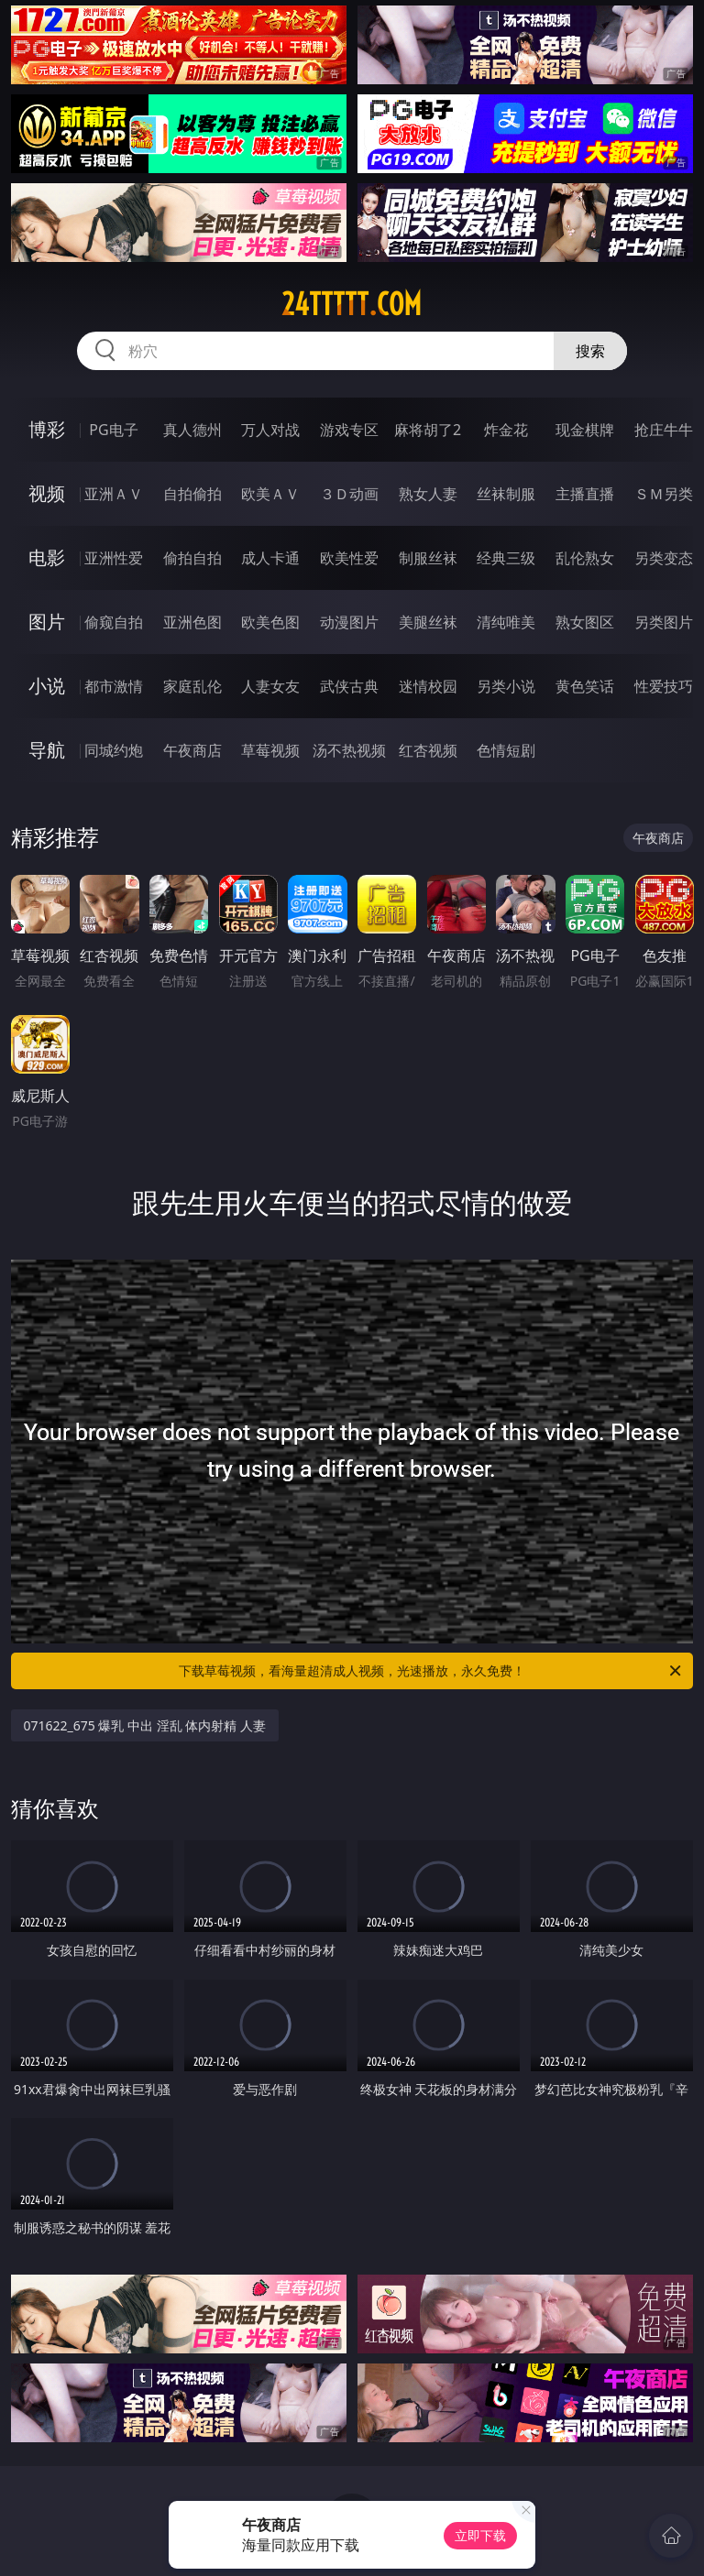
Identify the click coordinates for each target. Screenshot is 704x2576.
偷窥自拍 (113, 622)
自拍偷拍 (192, 494)
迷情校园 (428, 686)
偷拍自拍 (192, 558)
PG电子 (113, 430)
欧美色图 (270, 622)
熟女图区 (585, 622)
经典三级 (506, 558)
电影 (46, 557)
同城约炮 (113, 750)
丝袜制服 (506, 494)
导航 (46, 749)
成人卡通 (270, 558)
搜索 (590, 351)
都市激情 (113, 686)
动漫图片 (349, 622)
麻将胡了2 (427, 430)
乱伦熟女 (585, 558)
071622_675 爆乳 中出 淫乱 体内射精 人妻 (145, 1725)
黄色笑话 (585, 686)
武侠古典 (349, 686)
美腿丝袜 (428, 622)
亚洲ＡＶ (113, 494)
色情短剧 (506, 750)
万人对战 (270, 430)
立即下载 (480, 2535)
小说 (46, 685)
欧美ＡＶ (270, 494)
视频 (46, 493)
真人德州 (192, 430)
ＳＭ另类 (663, 494)
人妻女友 (270, 686)
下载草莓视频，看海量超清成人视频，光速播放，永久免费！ (431, 1671)
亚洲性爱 (113, 558)
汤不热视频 (349, 750)
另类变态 (663, 558)
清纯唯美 (506, 622)
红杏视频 (428, 750)
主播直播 (585, 494)
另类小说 (506, 686)
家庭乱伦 (192, 686)
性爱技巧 (663, 686)
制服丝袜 (428, 558)
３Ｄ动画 (349, 494)
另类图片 (663, 622)
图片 (46, 621)
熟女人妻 (428, 494)
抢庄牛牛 (663, 430)
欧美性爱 (349, 558)
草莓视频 (270, 750)
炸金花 (506, 430)
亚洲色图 (192, 622)
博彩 (46, 429)
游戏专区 (349, 430)
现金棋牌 (585, 430)
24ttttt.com (351, 304)
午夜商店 (192, 750)
